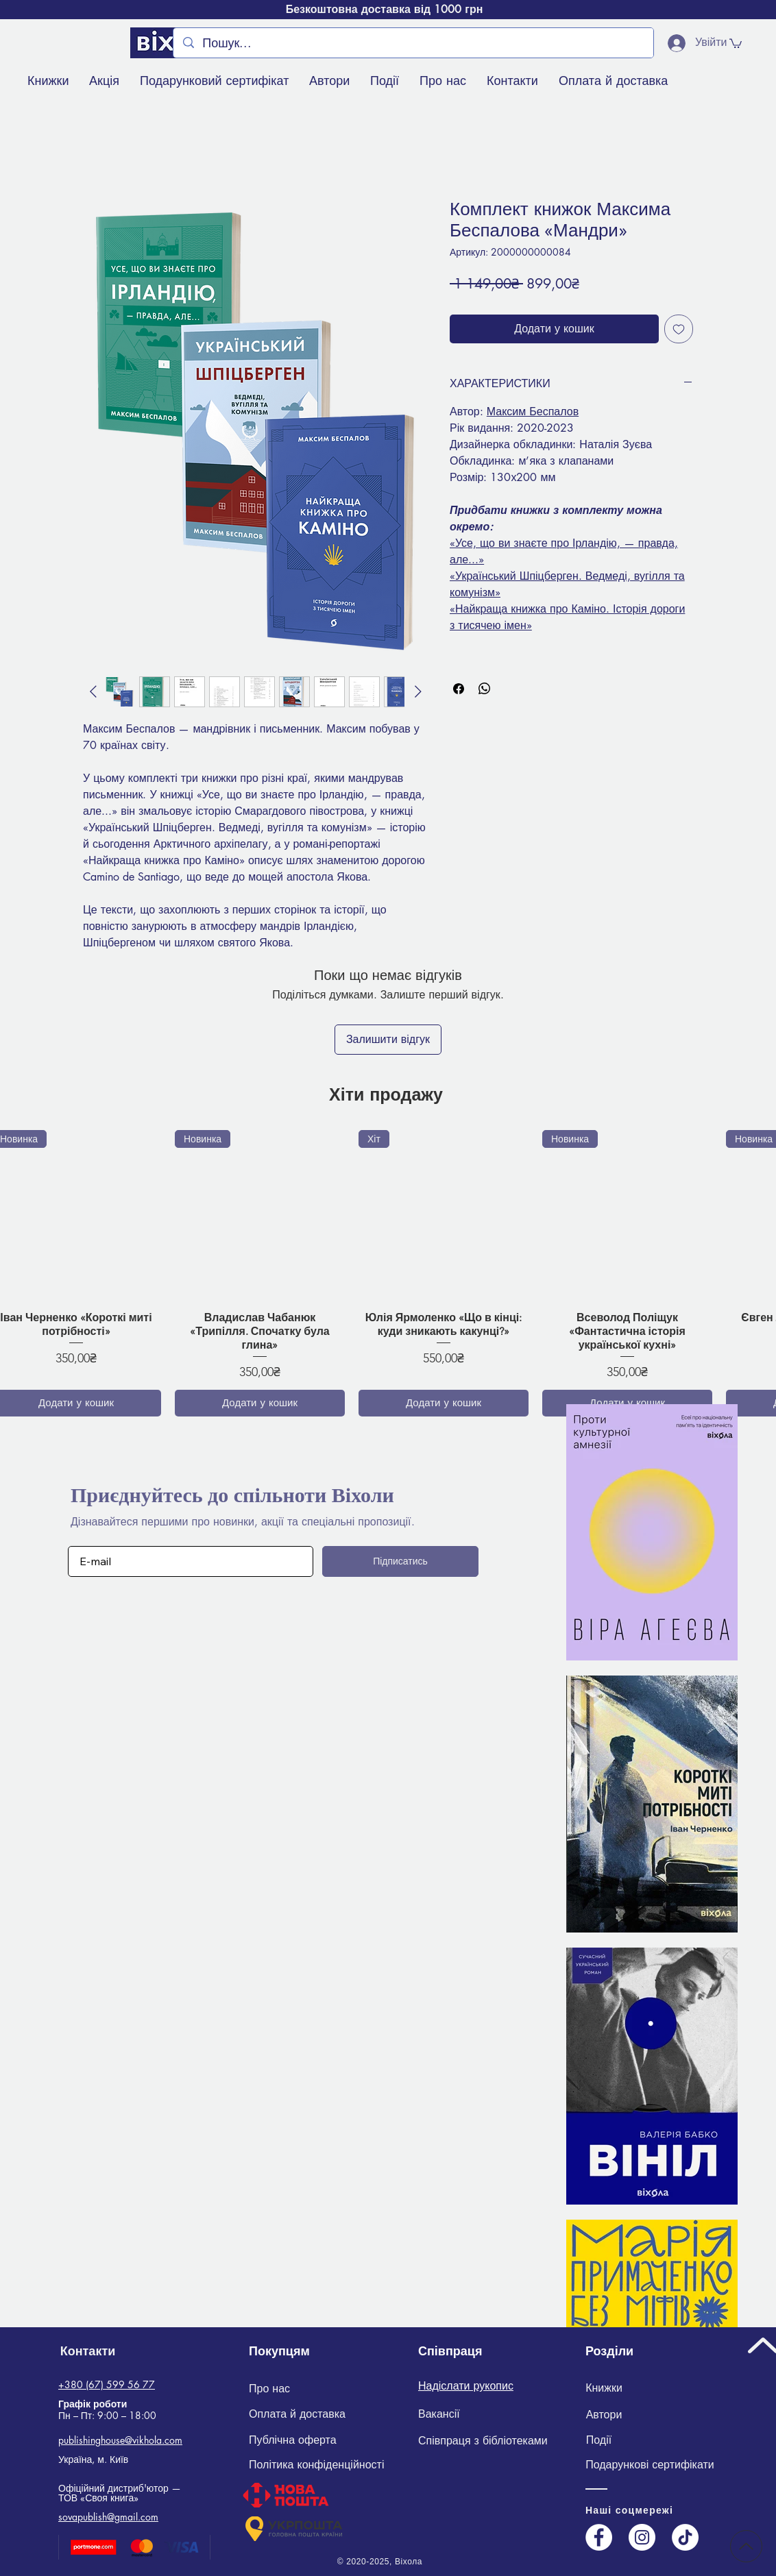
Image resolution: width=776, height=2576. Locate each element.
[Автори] (603, 2415)
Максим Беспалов (533, 411)
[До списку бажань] (678, 329)
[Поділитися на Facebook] (458, 688)
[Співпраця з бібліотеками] (483, 2441)
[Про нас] (269, 2389)
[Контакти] (87, 2351)
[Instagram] (642, 2537)
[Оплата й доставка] (297, 2414)
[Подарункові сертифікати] (649, 2465)
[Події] (598, 2440)
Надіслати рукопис (465, 2386)
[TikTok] (685, 2537)
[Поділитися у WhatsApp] (484, 688)
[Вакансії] (439, 2414)
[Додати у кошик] (260, 1403)
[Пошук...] (413, 43)
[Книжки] (603, 2388)
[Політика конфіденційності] (325, 2465)
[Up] (746, 2546)
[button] (735, 43)
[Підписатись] (400, 1561)
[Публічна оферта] (294, 2440)
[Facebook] (598, 2537)
